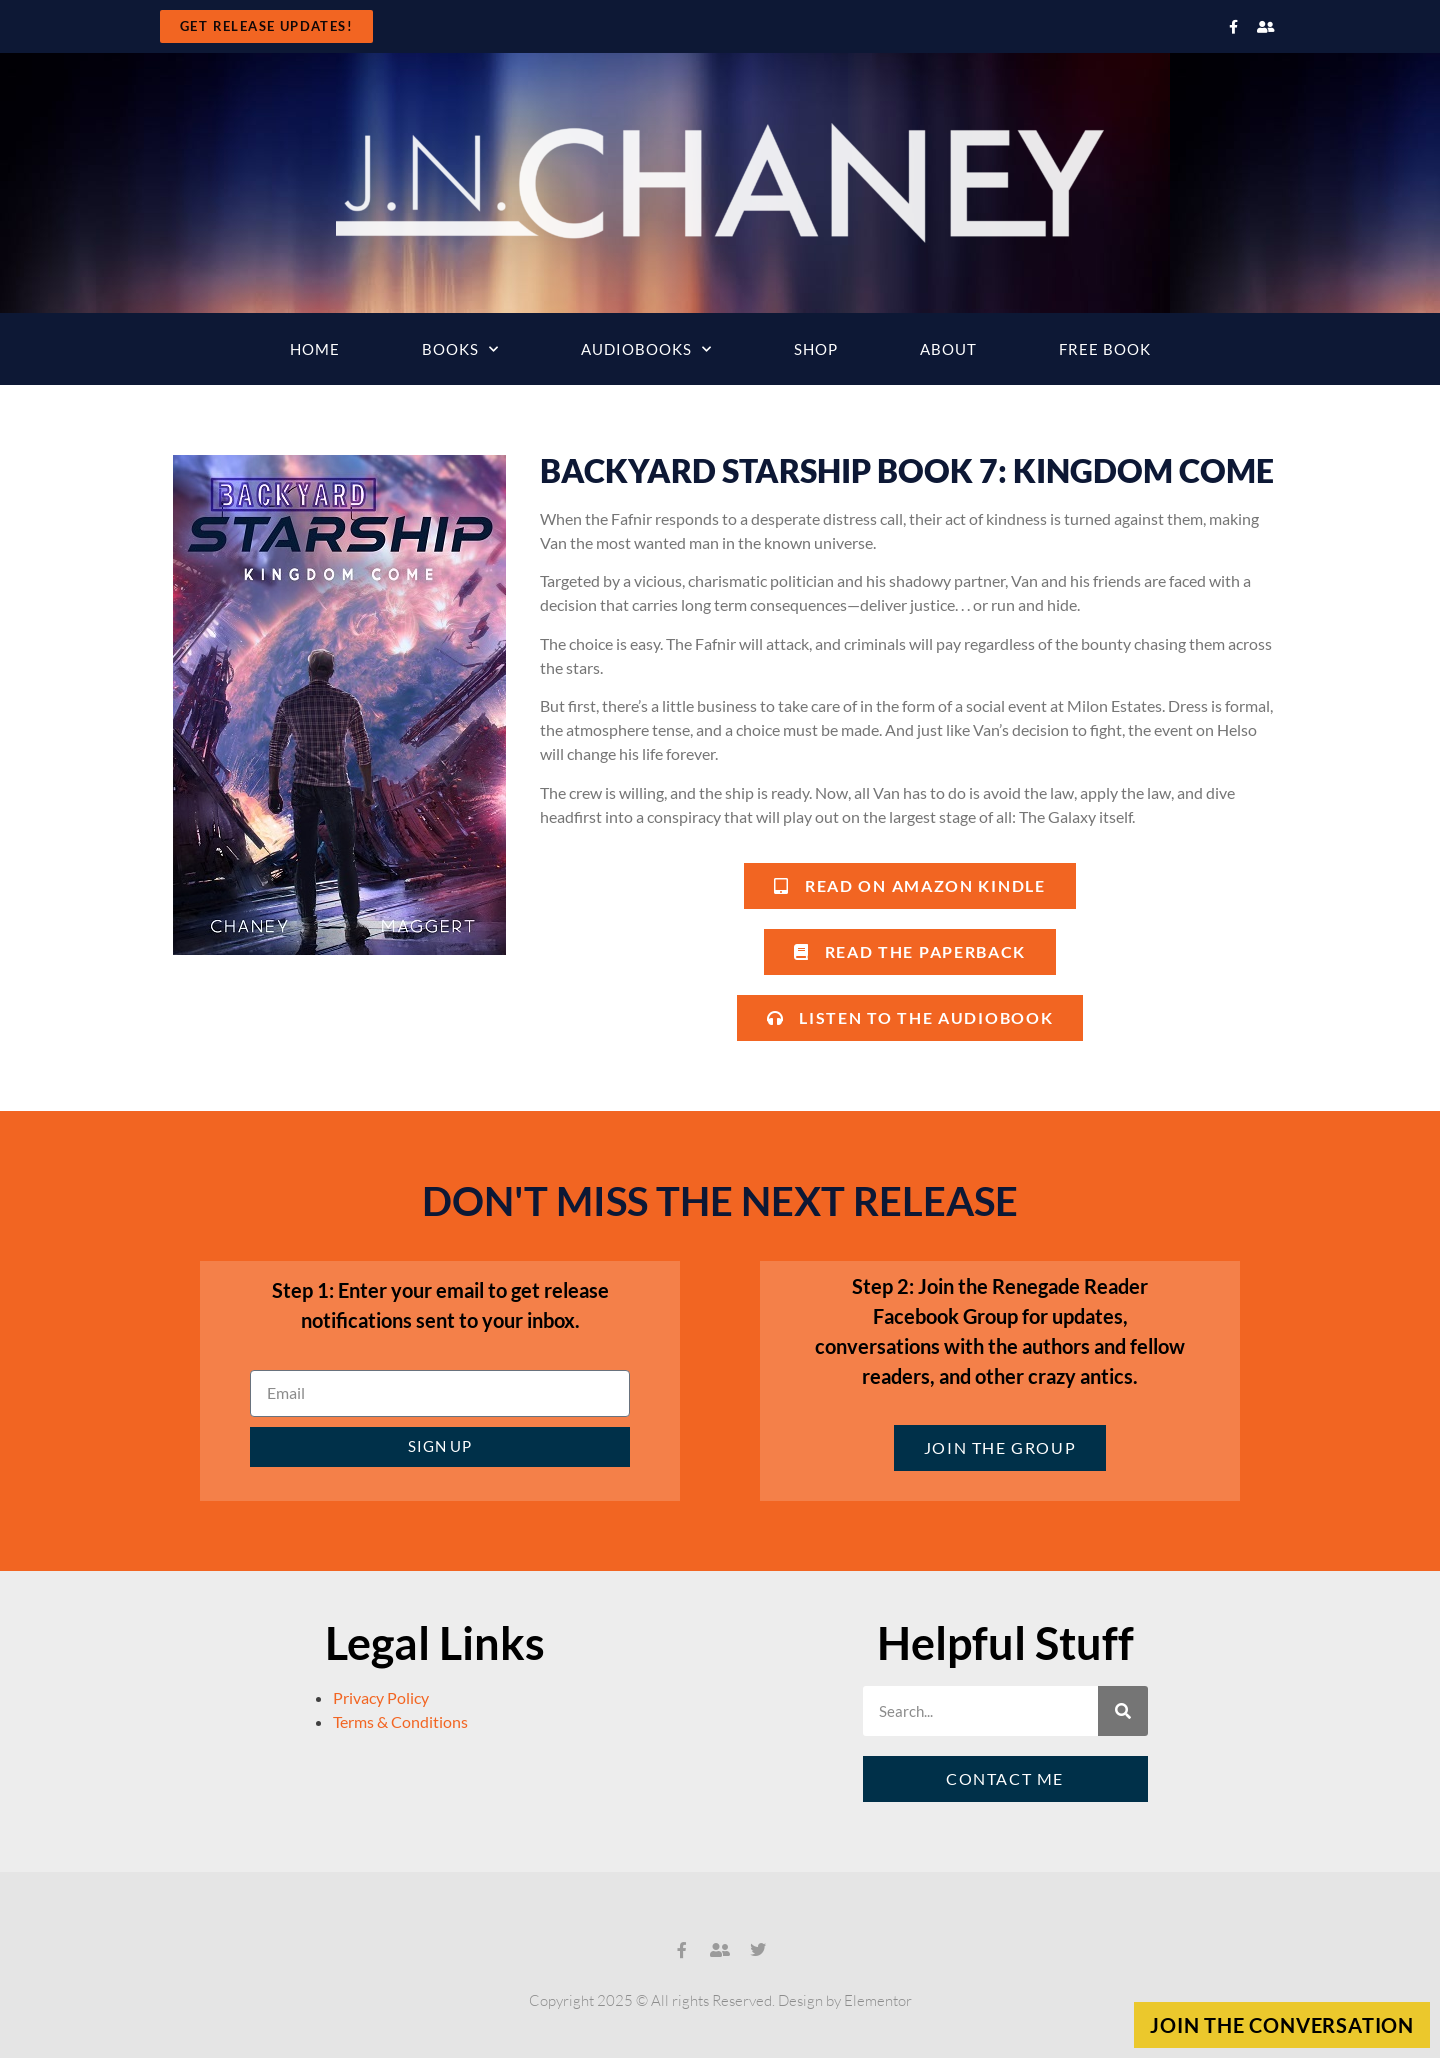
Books (460, 349)
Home (315, 349)
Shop (816, 349)
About (948, 349)
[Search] (1123, 1711)
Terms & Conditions (400, 1721)
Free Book (1105, 349)
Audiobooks (646, 349)
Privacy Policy (381, 1697)
